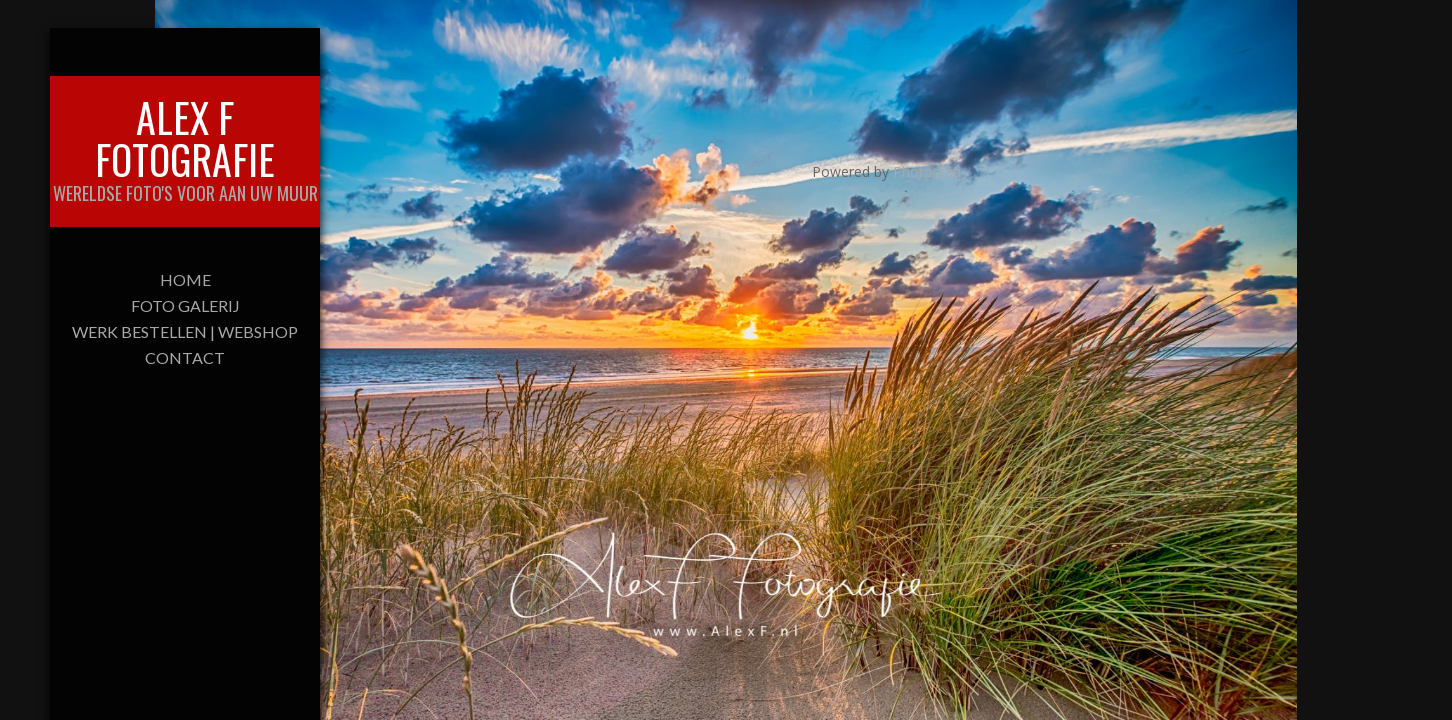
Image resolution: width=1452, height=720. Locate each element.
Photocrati (927, 171)
